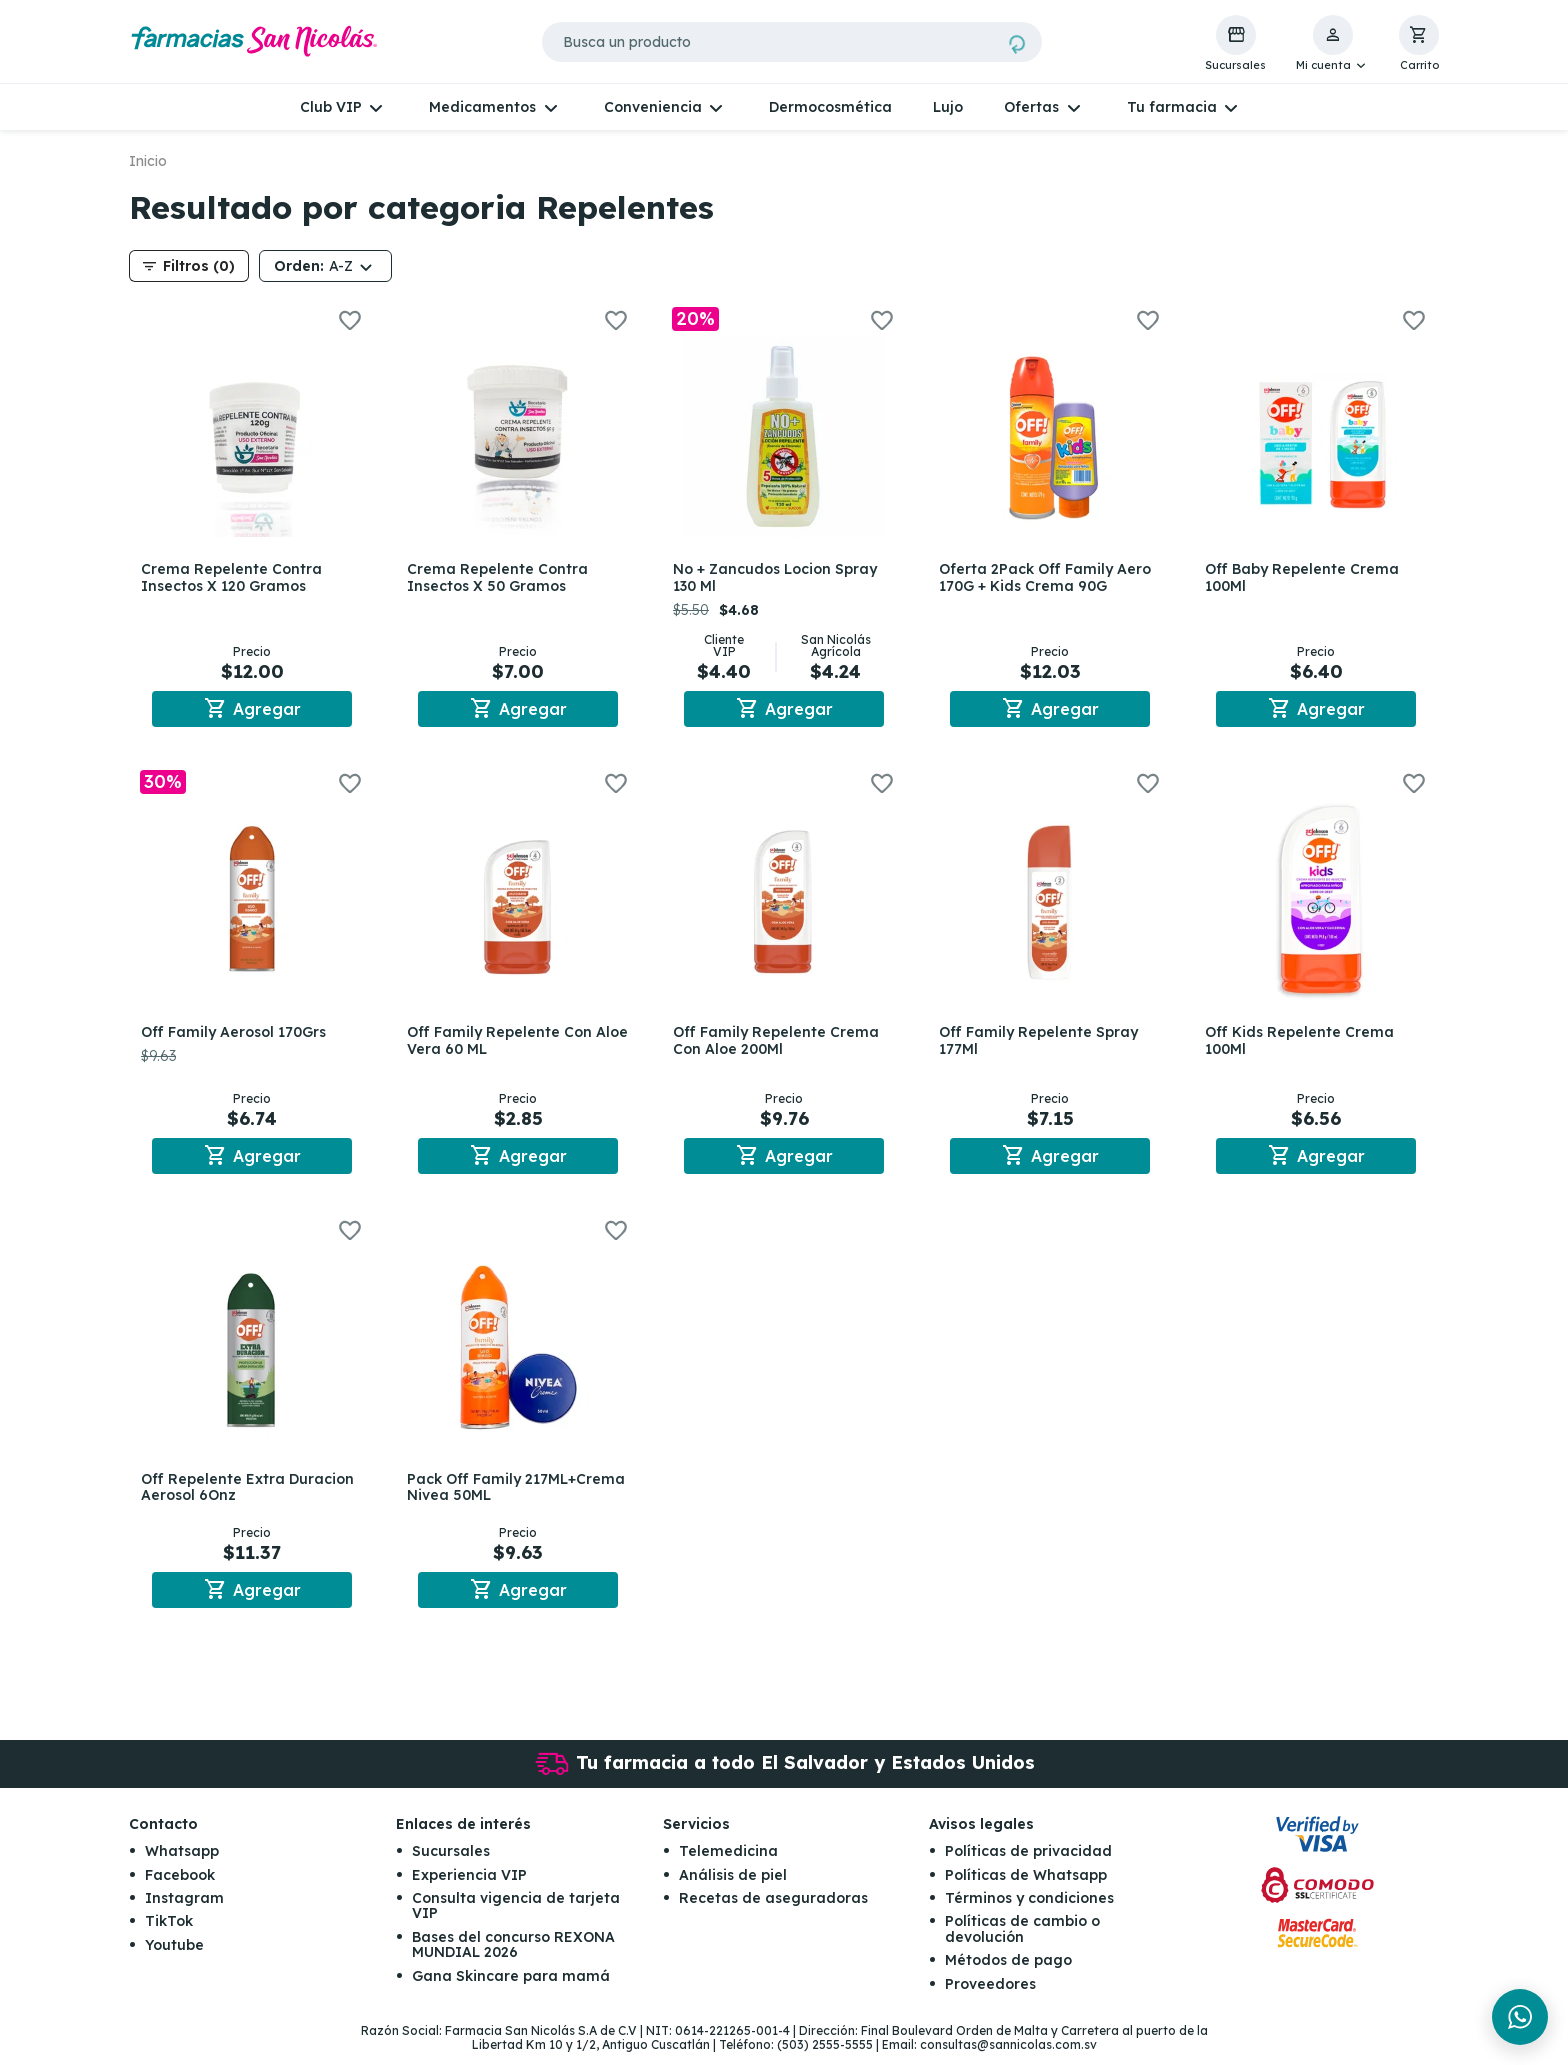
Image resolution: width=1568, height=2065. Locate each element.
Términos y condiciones (1029, 1910)
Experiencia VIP (469, 1887)
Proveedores (990, 1996)
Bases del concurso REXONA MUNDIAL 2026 (513, 1956)
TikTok (169, 1934)
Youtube (174, 1957)
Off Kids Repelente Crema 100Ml (1303, 1044)
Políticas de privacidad (1028, 1863)
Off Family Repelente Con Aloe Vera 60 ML (503, 1044)
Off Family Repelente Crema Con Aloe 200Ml (780, 1044)
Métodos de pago (1008, 1972)
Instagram (184, 1910)
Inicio (148, 161)
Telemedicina (728, 1863)
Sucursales (451, 1863)
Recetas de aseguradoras (773, 1910)
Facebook (180, 1887)
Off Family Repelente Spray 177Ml (1042, 1044)
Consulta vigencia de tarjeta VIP (516, 1917)
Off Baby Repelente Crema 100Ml (1306, 577)
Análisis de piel (733, 1887)
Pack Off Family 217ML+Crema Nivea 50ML (505, 1495)
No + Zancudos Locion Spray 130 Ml (779, 577)
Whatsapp (182, 1863)
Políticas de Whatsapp (1026, 1887)
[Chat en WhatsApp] (1520, 2017)
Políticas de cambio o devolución (1022, 1941)
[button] (1332, 44)
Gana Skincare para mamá (511, 1988)
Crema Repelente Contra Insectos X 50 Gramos (501, 577)
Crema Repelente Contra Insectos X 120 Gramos (235, 577)
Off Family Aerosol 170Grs (237, 1036)
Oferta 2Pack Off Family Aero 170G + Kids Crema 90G (1049, 577)
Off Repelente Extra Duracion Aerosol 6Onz (251, 1495)
